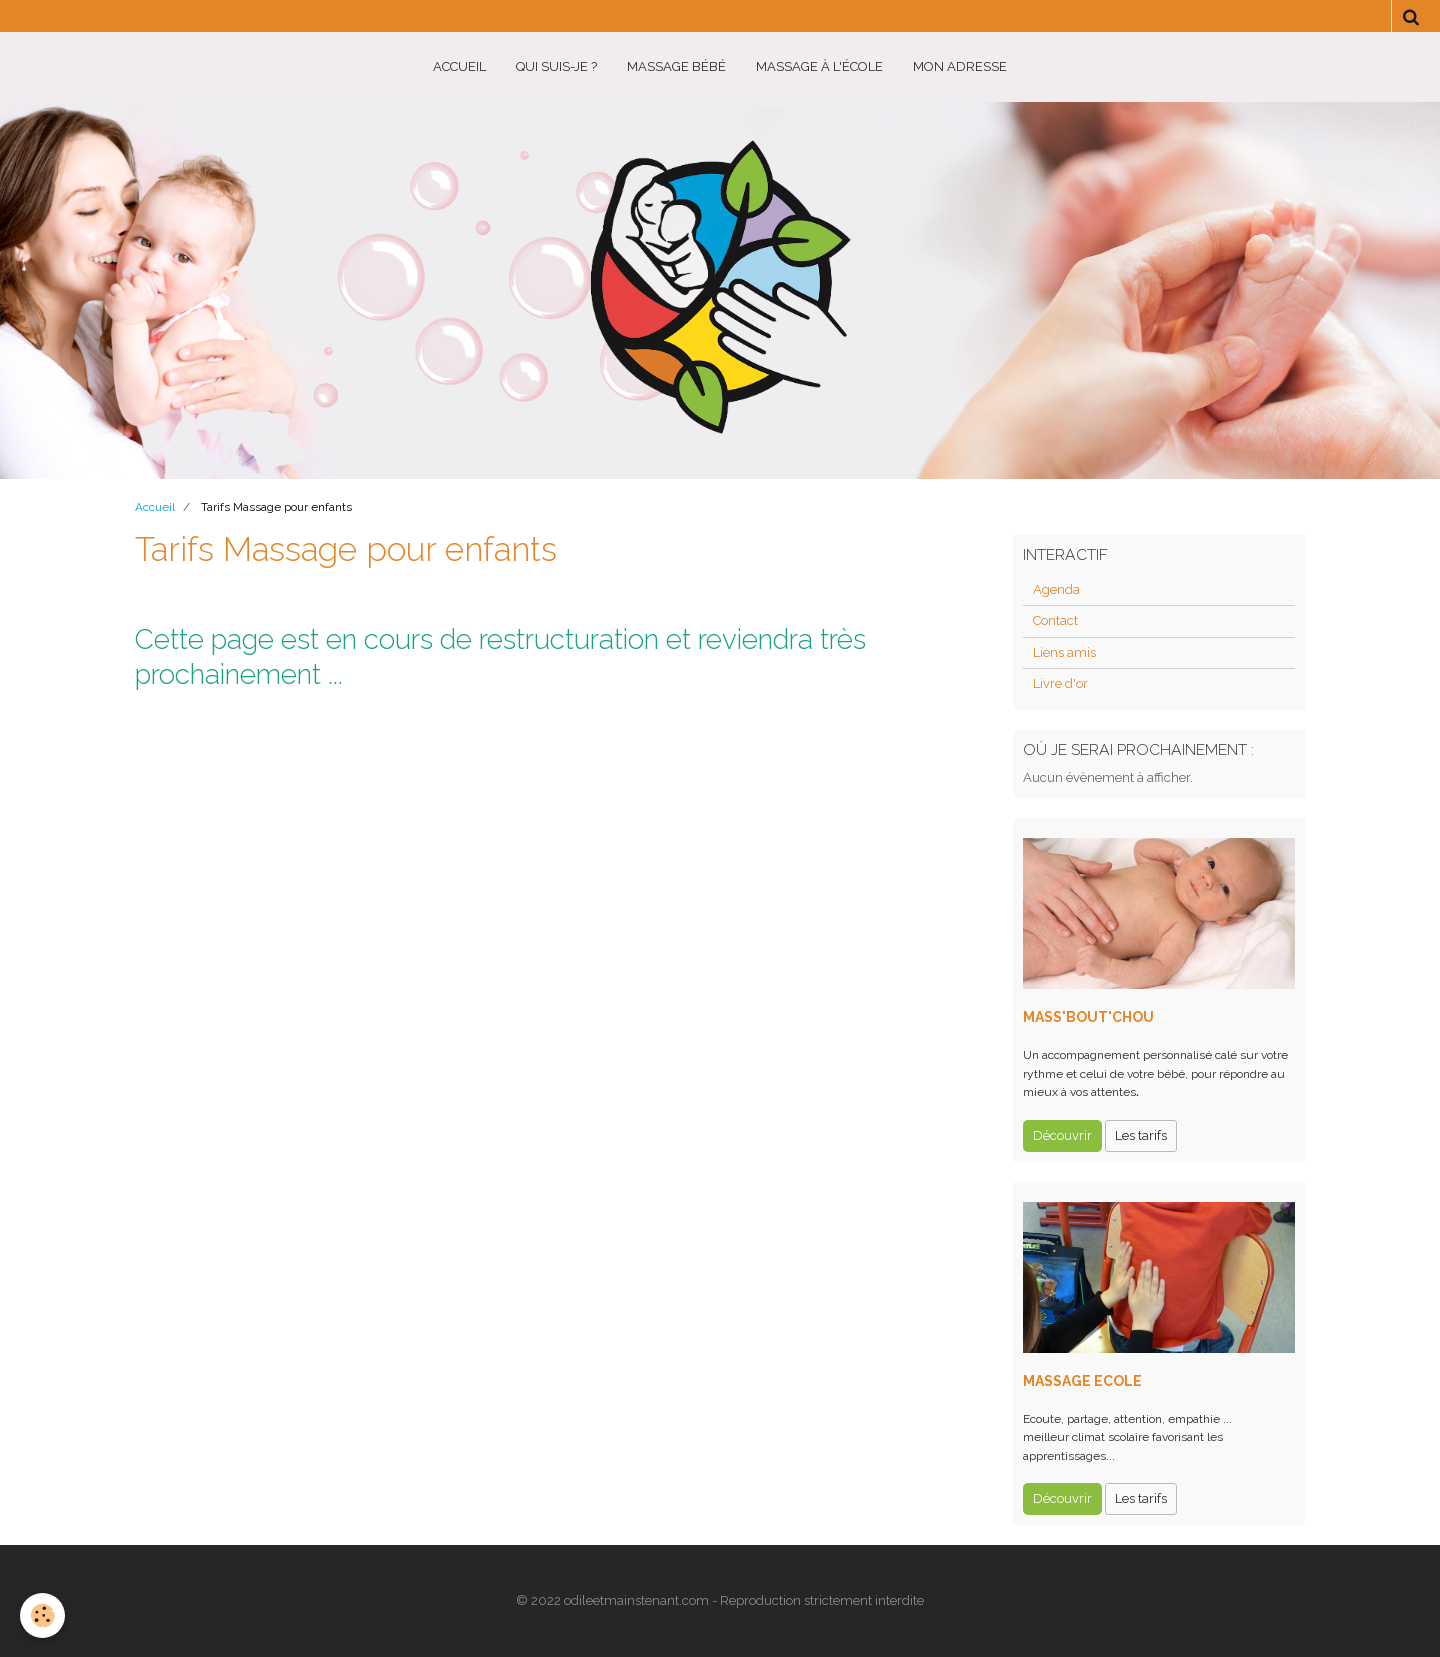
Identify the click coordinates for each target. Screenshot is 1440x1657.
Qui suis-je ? (556, 66)
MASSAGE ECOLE (1082, 1381)
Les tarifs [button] (1141, 1135)
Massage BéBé (676, 66)
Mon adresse (960, 66)
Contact (1055, 620)
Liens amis (1064, 652)
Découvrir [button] (1062, 1135)
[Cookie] (42, 1615)
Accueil (459, 66)
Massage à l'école (819, 66)
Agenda (1056, 589)
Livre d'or (1060, 683)
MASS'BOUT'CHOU (1088, 1017)
